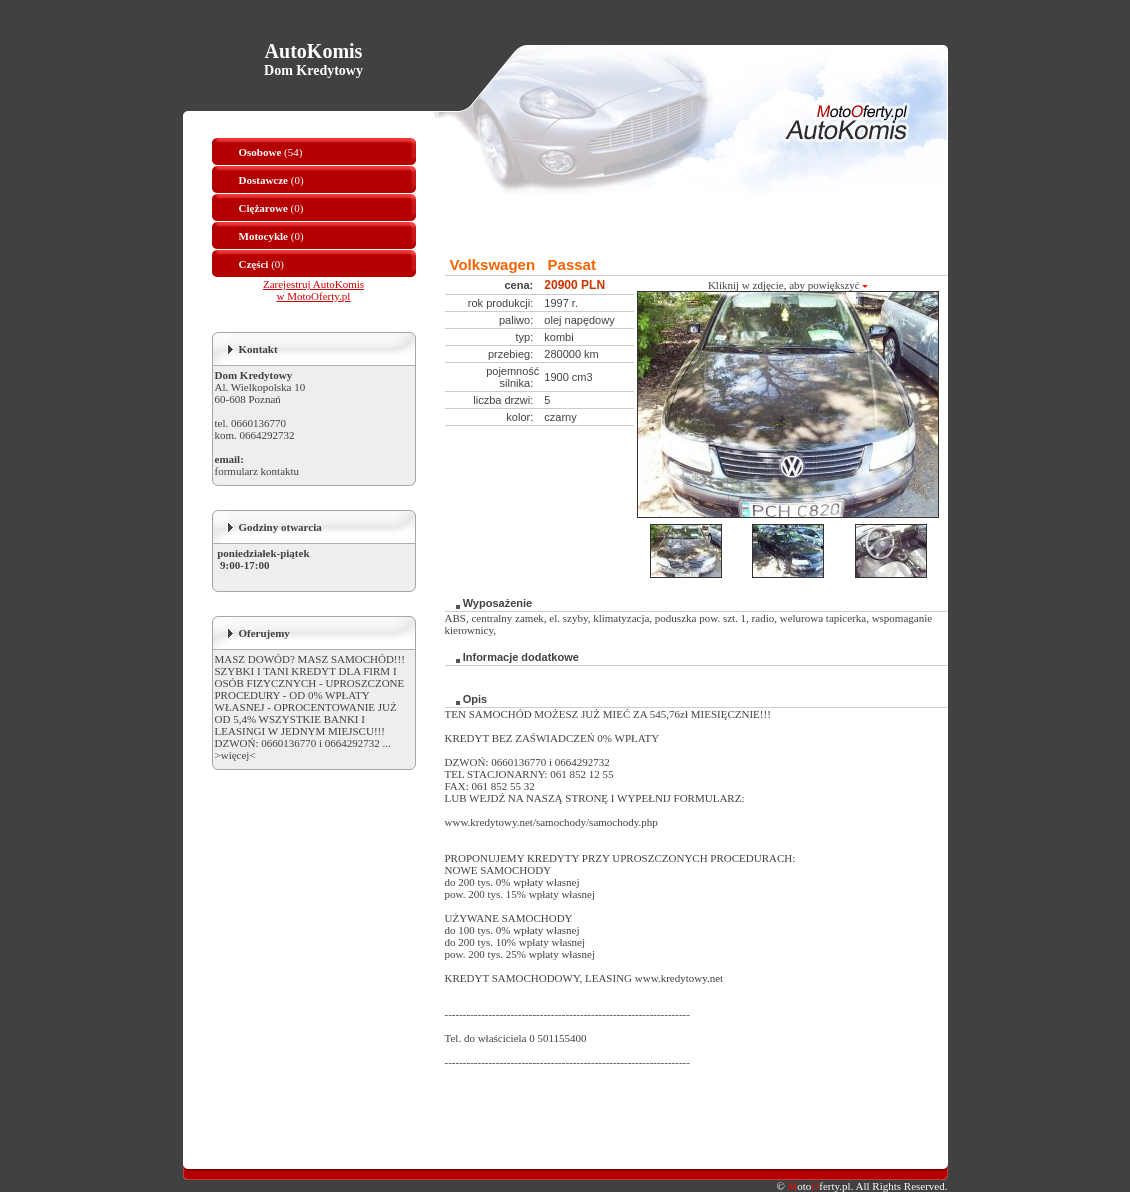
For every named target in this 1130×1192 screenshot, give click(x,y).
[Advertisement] (679, 224)
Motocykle (263, 236)
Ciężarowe (263, 208)
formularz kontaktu (257, 471)
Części (254, 264)
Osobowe (260, 152)
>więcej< (235, 755)
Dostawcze (263, 180)
